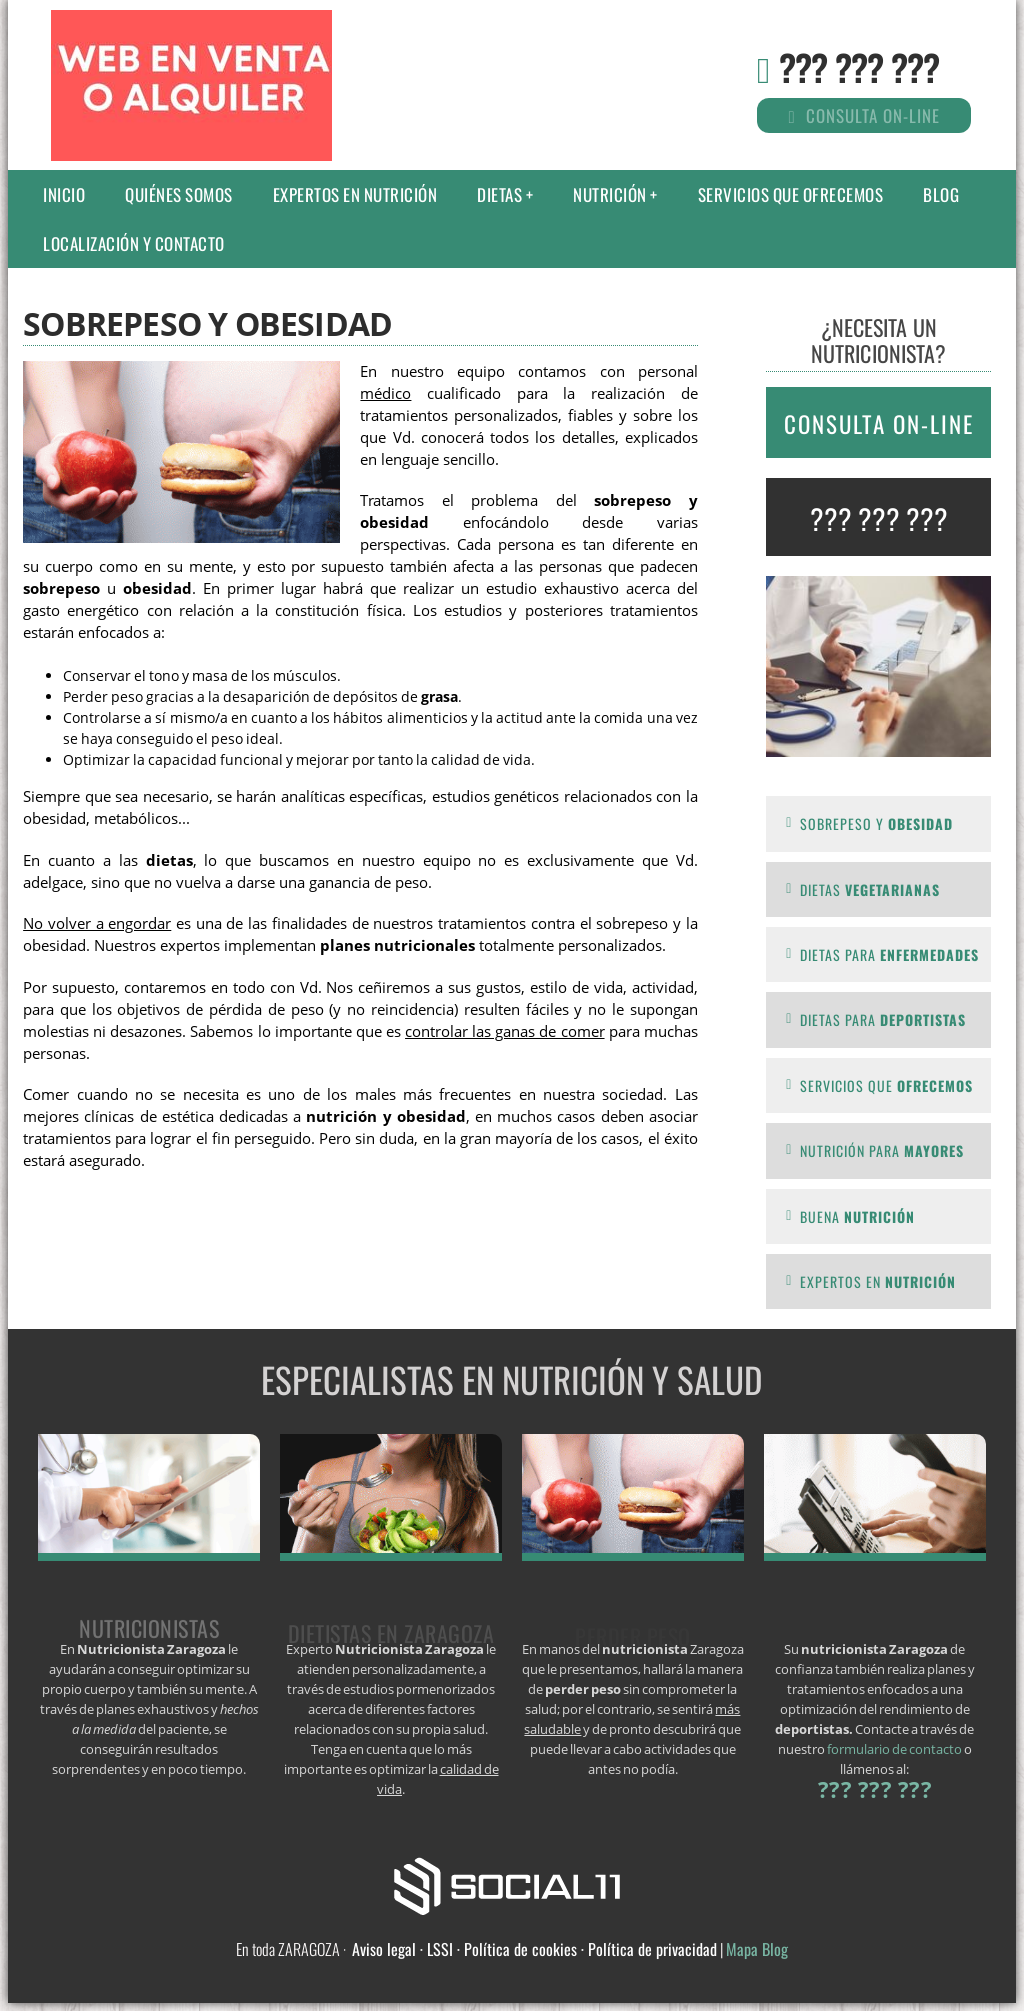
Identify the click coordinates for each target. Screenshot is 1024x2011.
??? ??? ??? (859, 66)
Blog (941, 194)
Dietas (499, 194)
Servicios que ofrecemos (791, 194)
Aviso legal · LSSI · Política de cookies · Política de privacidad (534, 1949)
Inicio (64, 194)
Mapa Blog (757, 1949)
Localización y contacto (134, 243)
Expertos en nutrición (355, 194)
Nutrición (610, 194)
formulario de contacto (894, 1749)
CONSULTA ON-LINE (879, 424)
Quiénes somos (179, 194)
